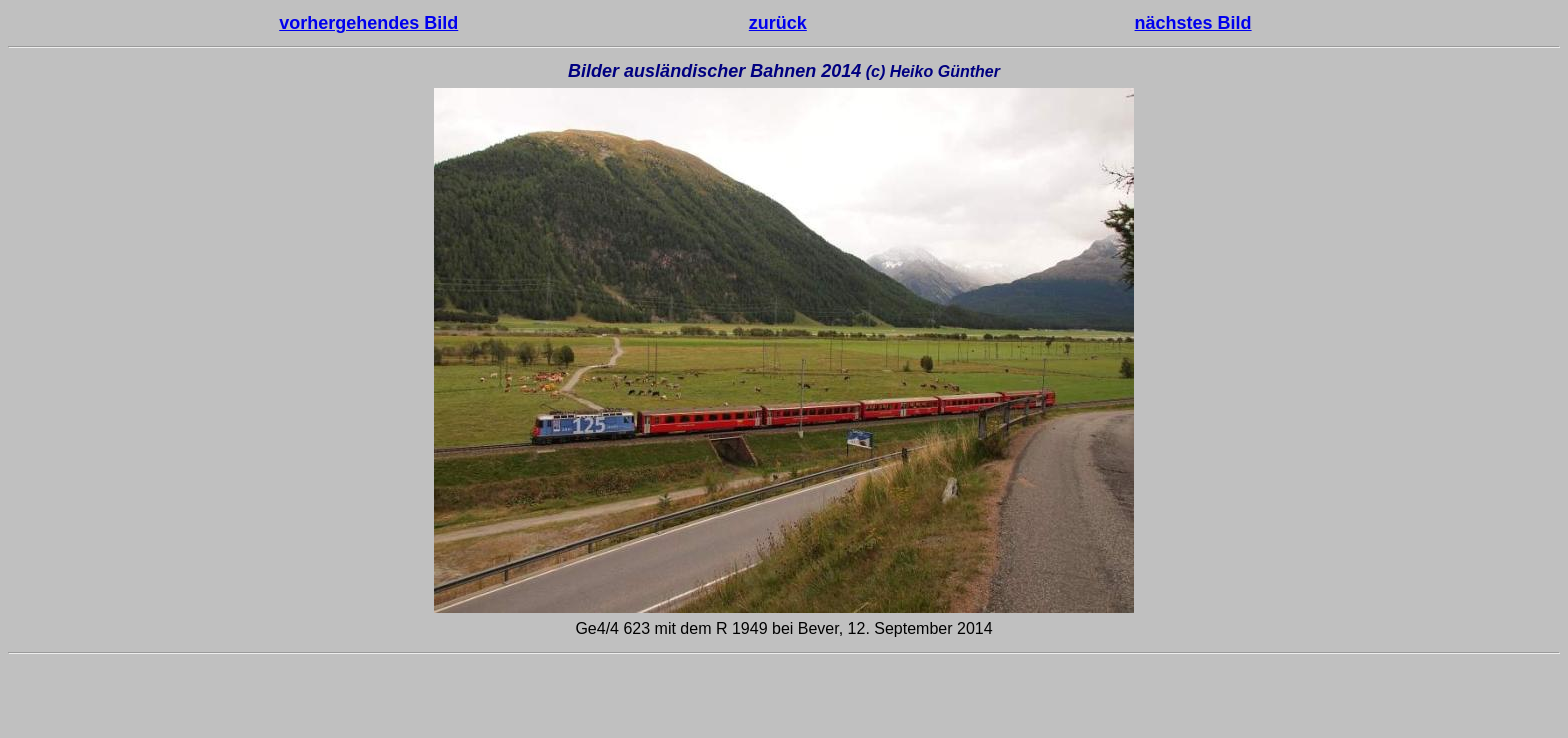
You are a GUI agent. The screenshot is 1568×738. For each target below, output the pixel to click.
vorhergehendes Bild (368, 23)
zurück (778, 23)
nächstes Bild (1193, 23)
